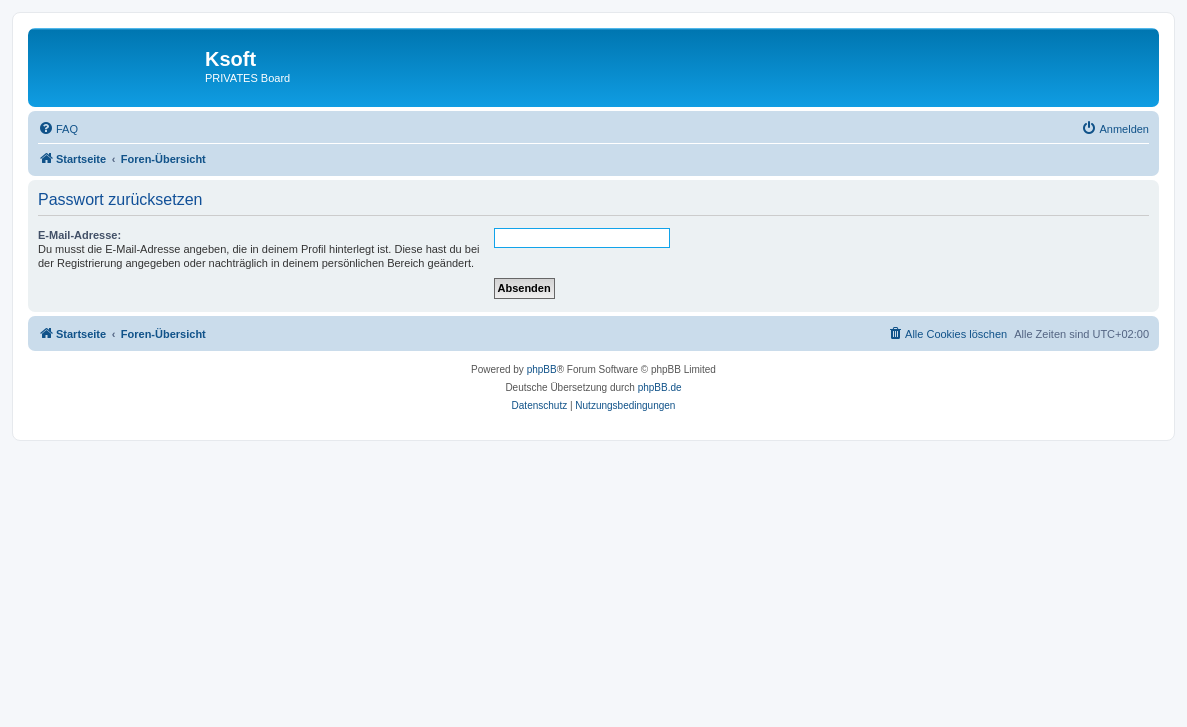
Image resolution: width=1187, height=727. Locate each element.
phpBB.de (660, 387)
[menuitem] (58, 129)
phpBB (542, 369)
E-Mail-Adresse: (79, 235)
